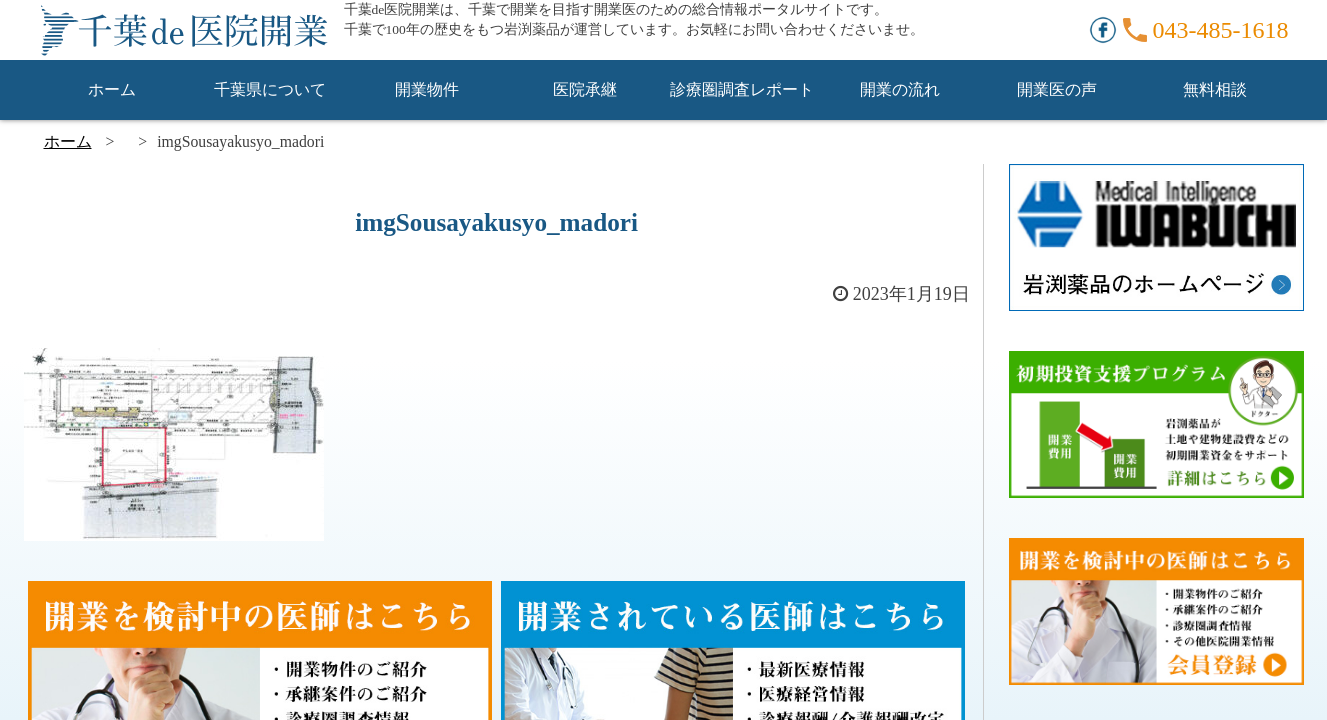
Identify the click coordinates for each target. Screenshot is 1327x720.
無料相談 (1215, 89)
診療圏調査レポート (742, 89)
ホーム (112, 89)
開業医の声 (1057, 89)
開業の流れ (900, 89)
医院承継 (585, 89)
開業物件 (427, 89)
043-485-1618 (1221, 30)
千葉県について (270, 89)
